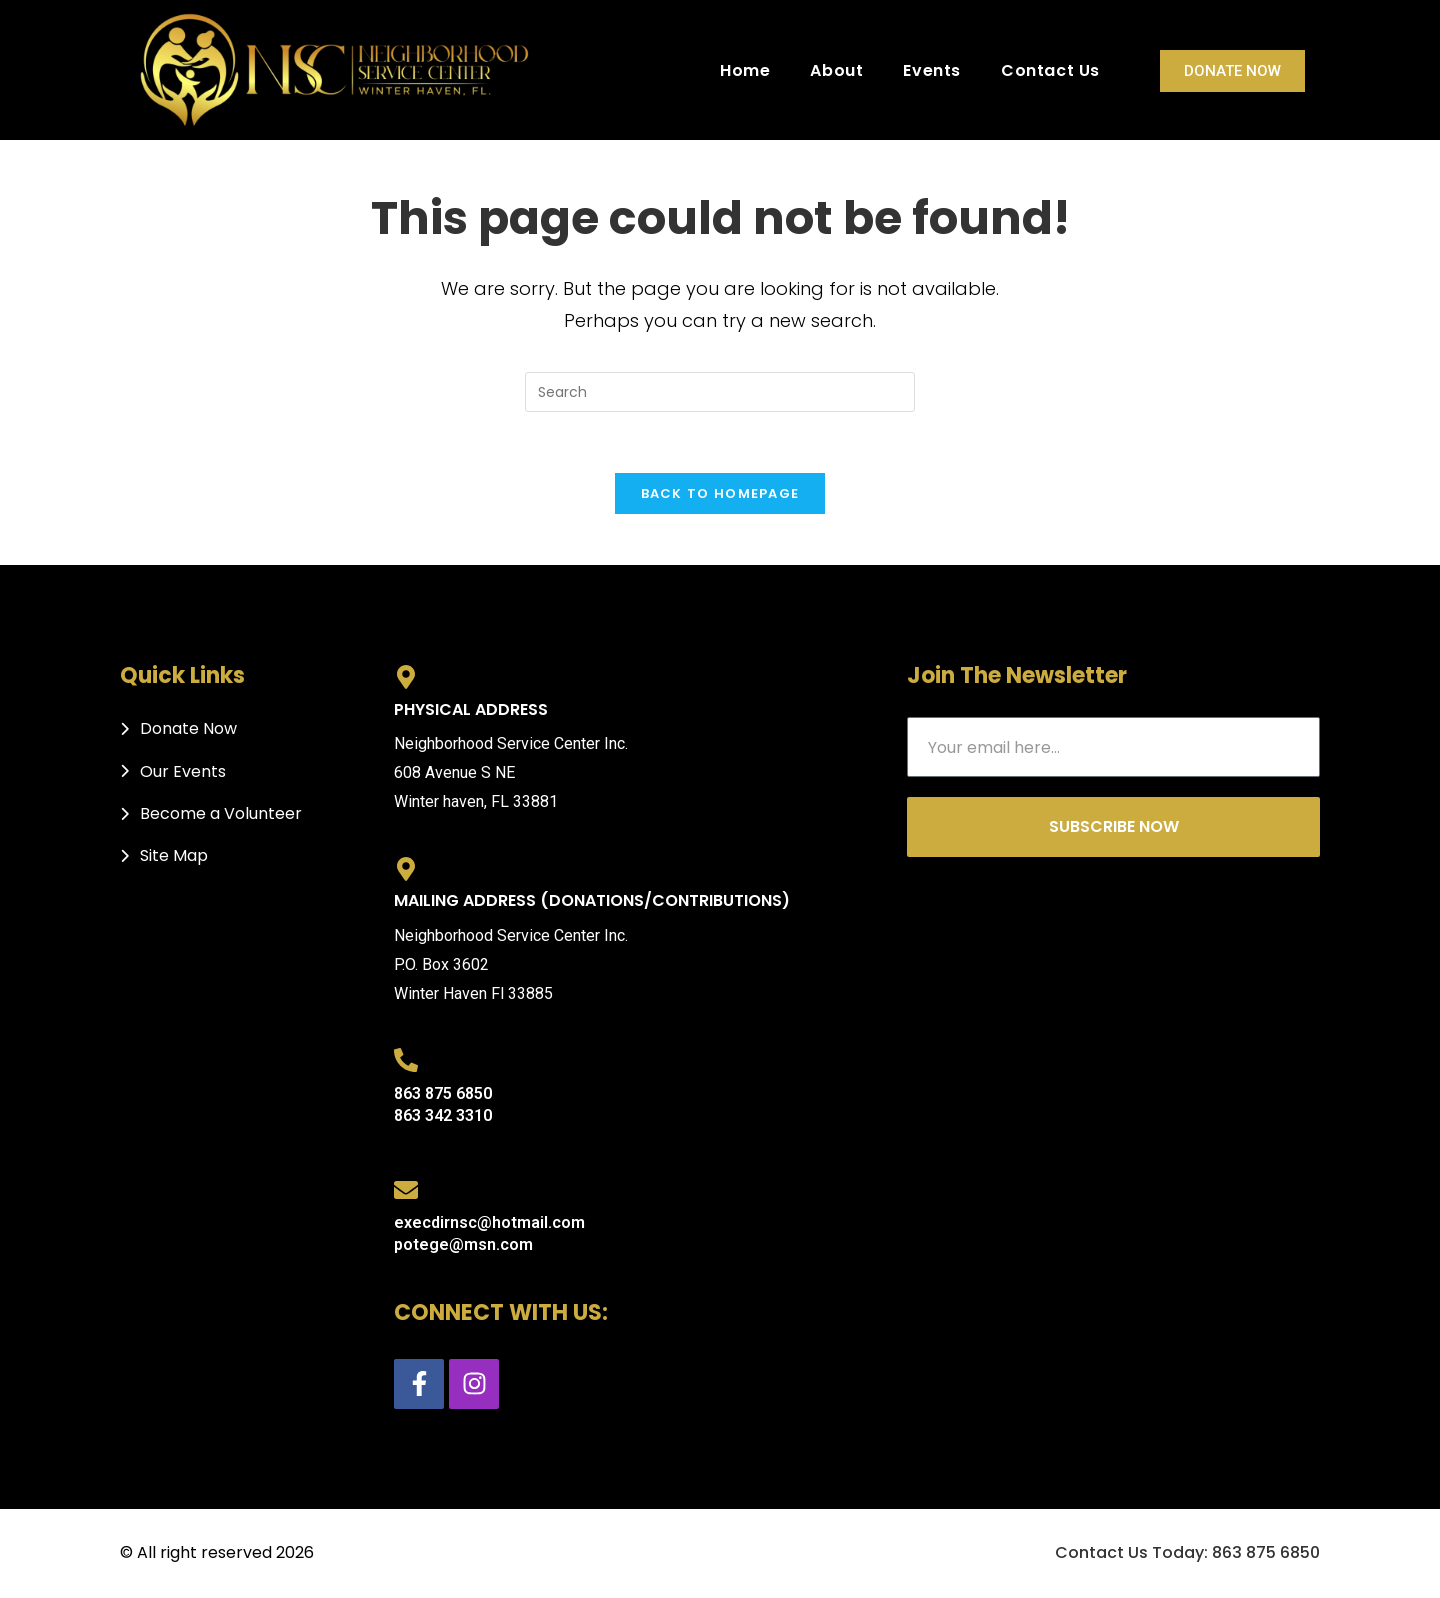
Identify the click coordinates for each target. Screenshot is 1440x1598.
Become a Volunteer (221, 813)
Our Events (183, 771)
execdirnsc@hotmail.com (489, 1222)
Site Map (174, 855)
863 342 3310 (443, 1115)
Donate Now (1232, 71)
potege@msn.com (463, 1244)
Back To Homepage (720, 493)
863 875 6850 (443, 1093)
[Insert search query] (720, 392)
